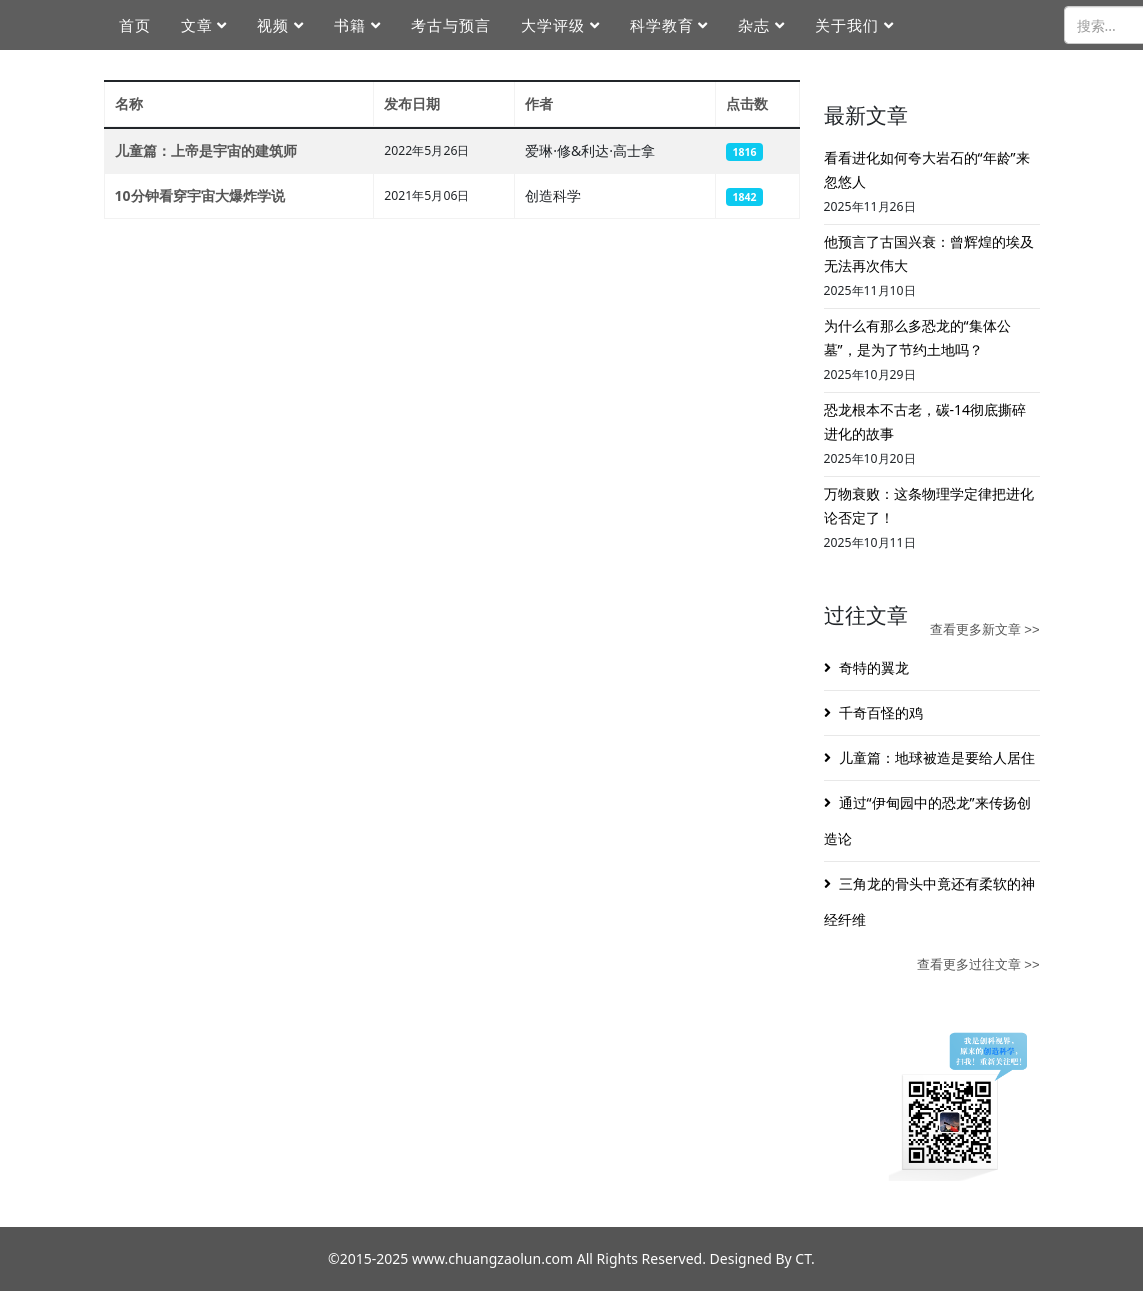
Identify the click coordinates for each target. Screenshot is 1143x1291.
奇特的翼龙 (874, 667)
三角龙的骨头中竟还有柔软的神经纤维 (929, 901)
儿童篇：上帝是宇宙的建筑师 (206, 150)
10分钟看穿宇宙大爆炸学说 (200, 195)
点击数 (747, 103)
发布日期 (412, 103)
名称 (129, 103)
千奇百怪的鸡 (881, 712)
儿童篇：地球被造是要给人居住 (937, 757)
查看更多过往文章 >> (978, 964)
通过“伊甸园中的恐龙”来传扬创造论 (927, 820)
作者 (539, 103)
